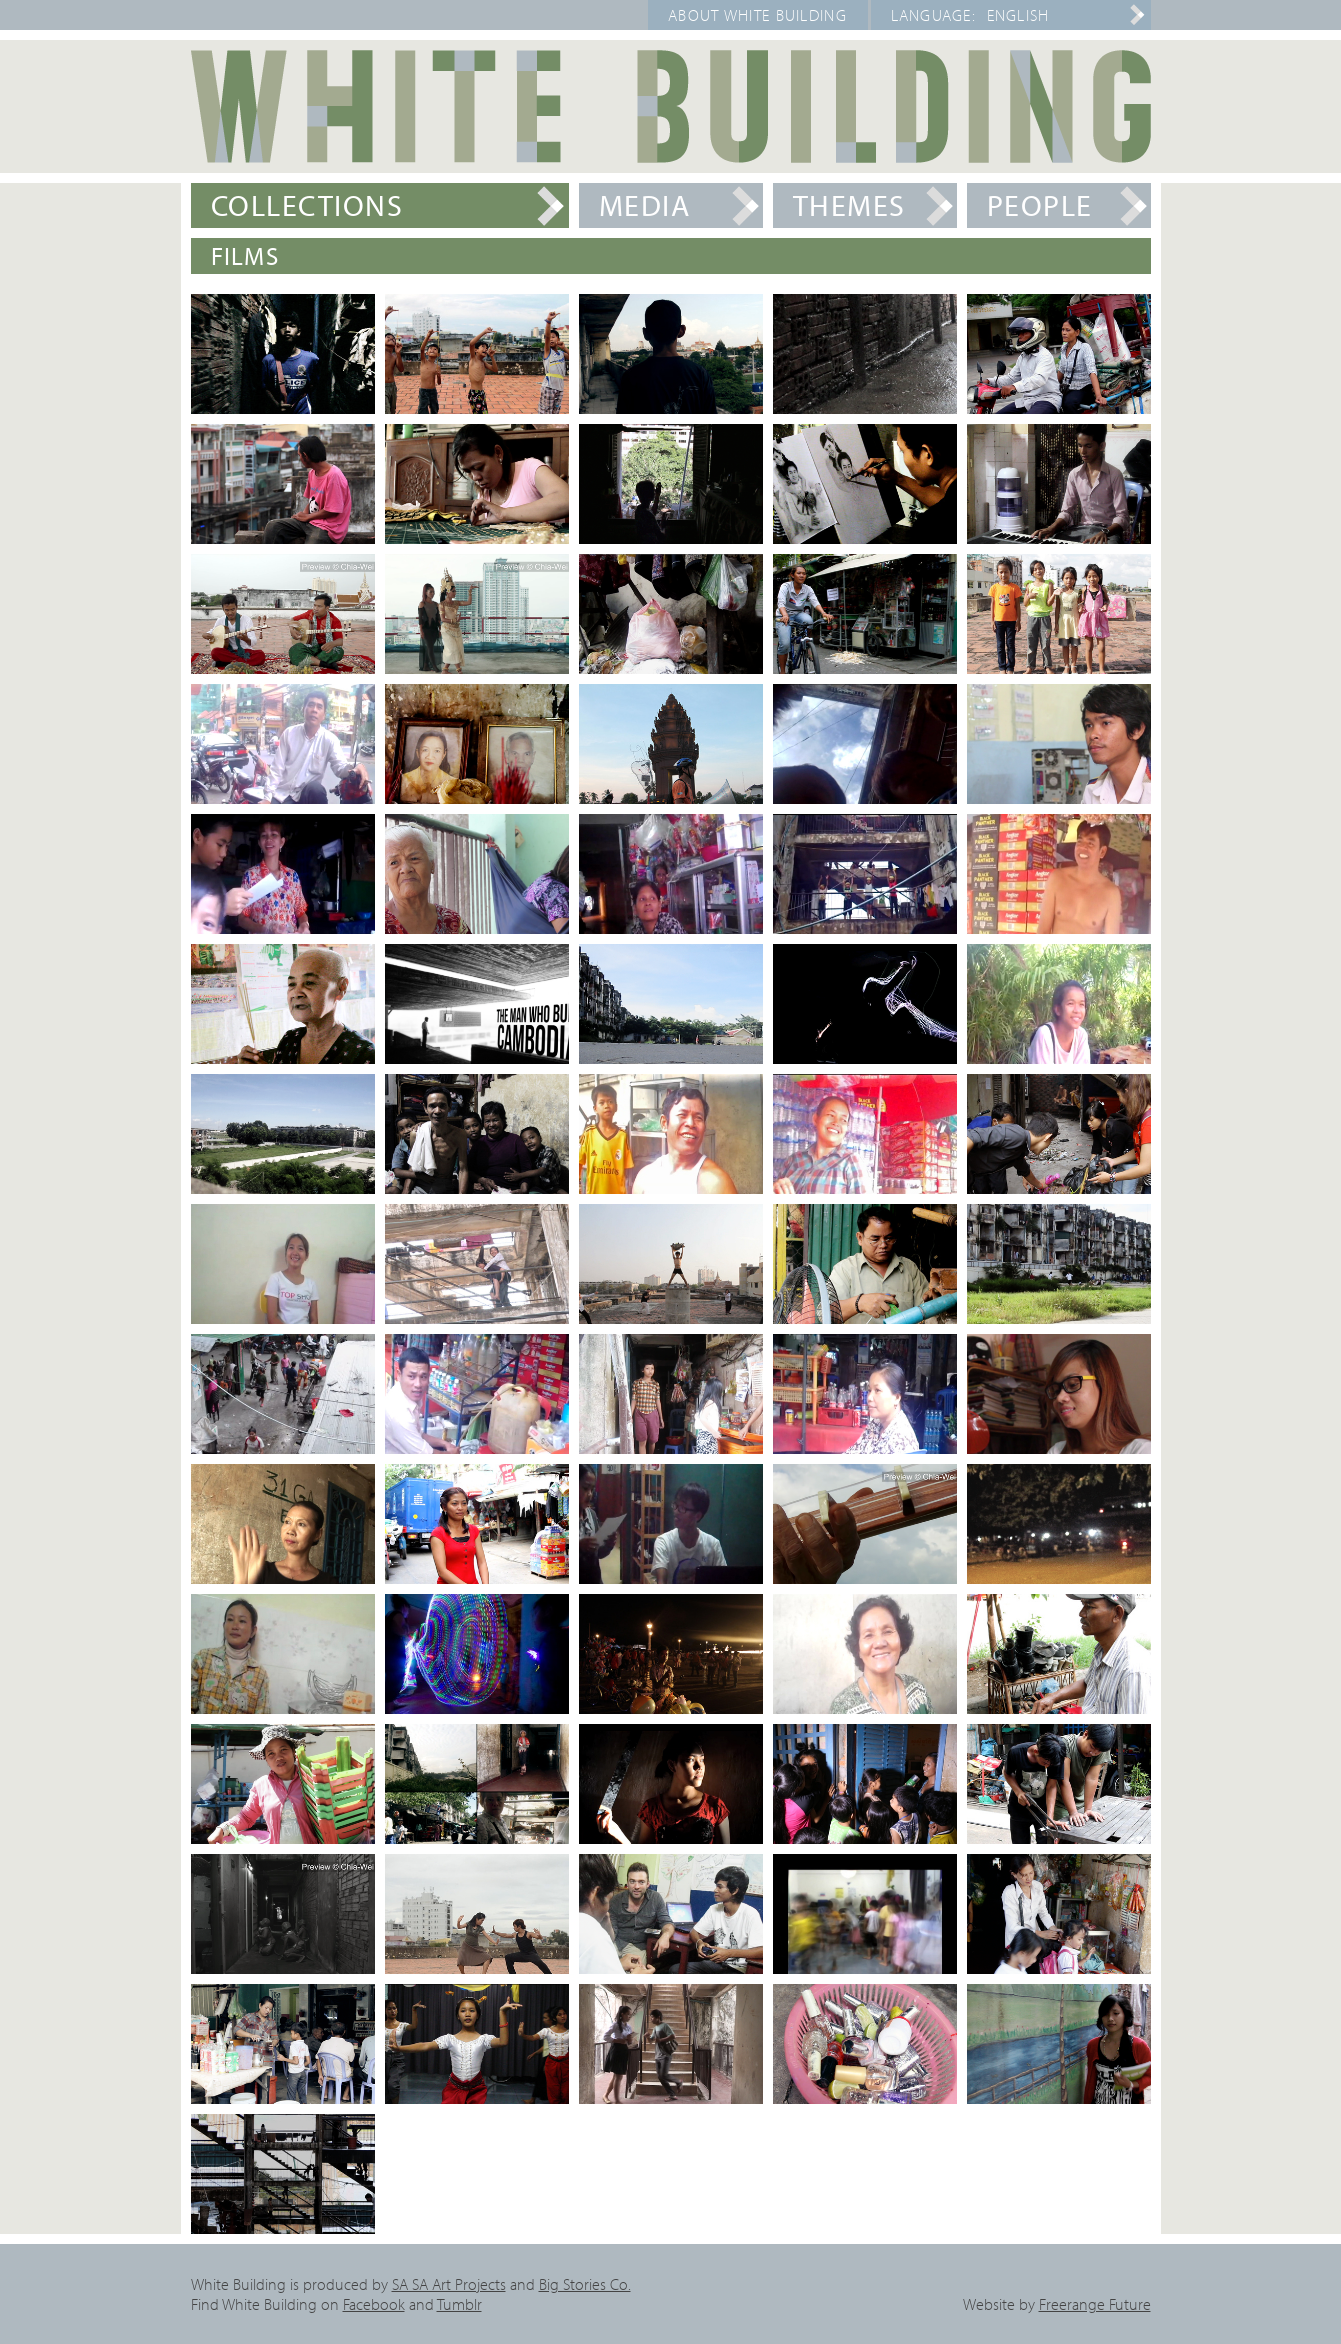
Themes (849, 205)
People (1040, 205)
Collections (307, 205)
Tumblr (459, 2304)
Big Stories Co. (585, 2284)
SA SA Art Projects (449, 2284)
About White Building (757, 15)
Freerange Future (1095, 2304)
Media (645, 205)
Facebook (374, 2304)
